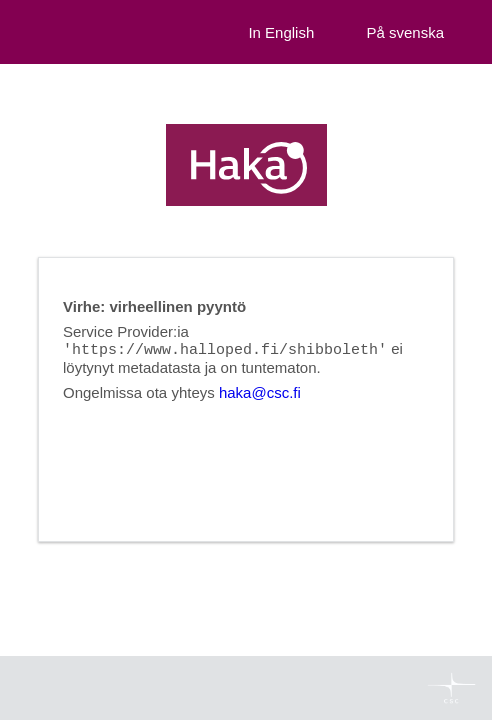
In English (281, 32)
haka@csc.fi (260, 393)
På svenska (405, 32)
